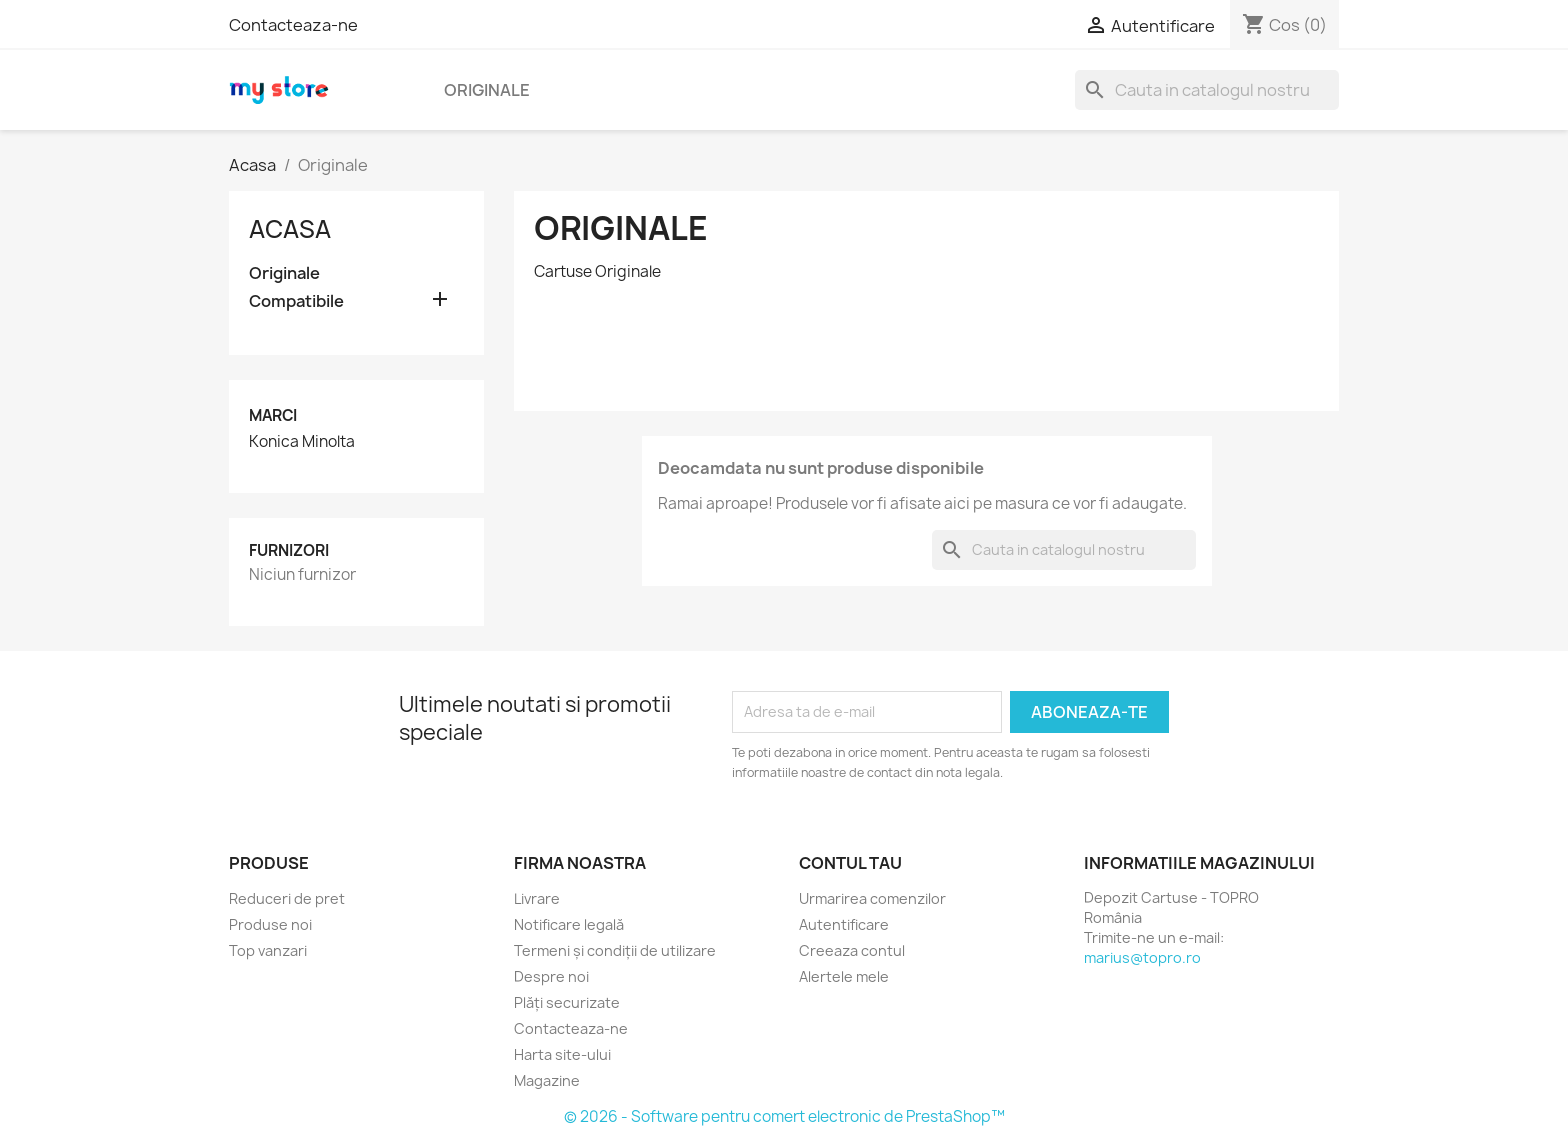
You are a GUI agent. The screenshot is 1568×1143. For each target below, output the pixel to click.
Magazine (547, 1080)
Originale (487, 90)
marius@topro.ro (1142, 957)
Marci (273, 415)
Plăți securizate (567, 1002)
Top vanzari (268, 950)
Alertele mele (844, 976)
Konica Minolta (302, 442)
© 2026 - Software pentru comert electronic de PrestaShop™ (784, 1116)
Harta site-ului (562, 1054)
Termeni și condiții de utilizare (615, 950)
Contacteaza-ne (293, 25)
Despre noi (551, 976)
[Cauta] (1207, 90)
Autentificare (844, 924)
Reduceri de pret (287, 898)
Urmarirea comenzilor (872, 898)
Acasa (290, 229)
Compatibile (296, 301)
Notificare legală (569, 924)
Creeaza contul (852, 950)
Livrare (537, 898)
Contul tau (850, 863)
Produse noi (270, 924)
